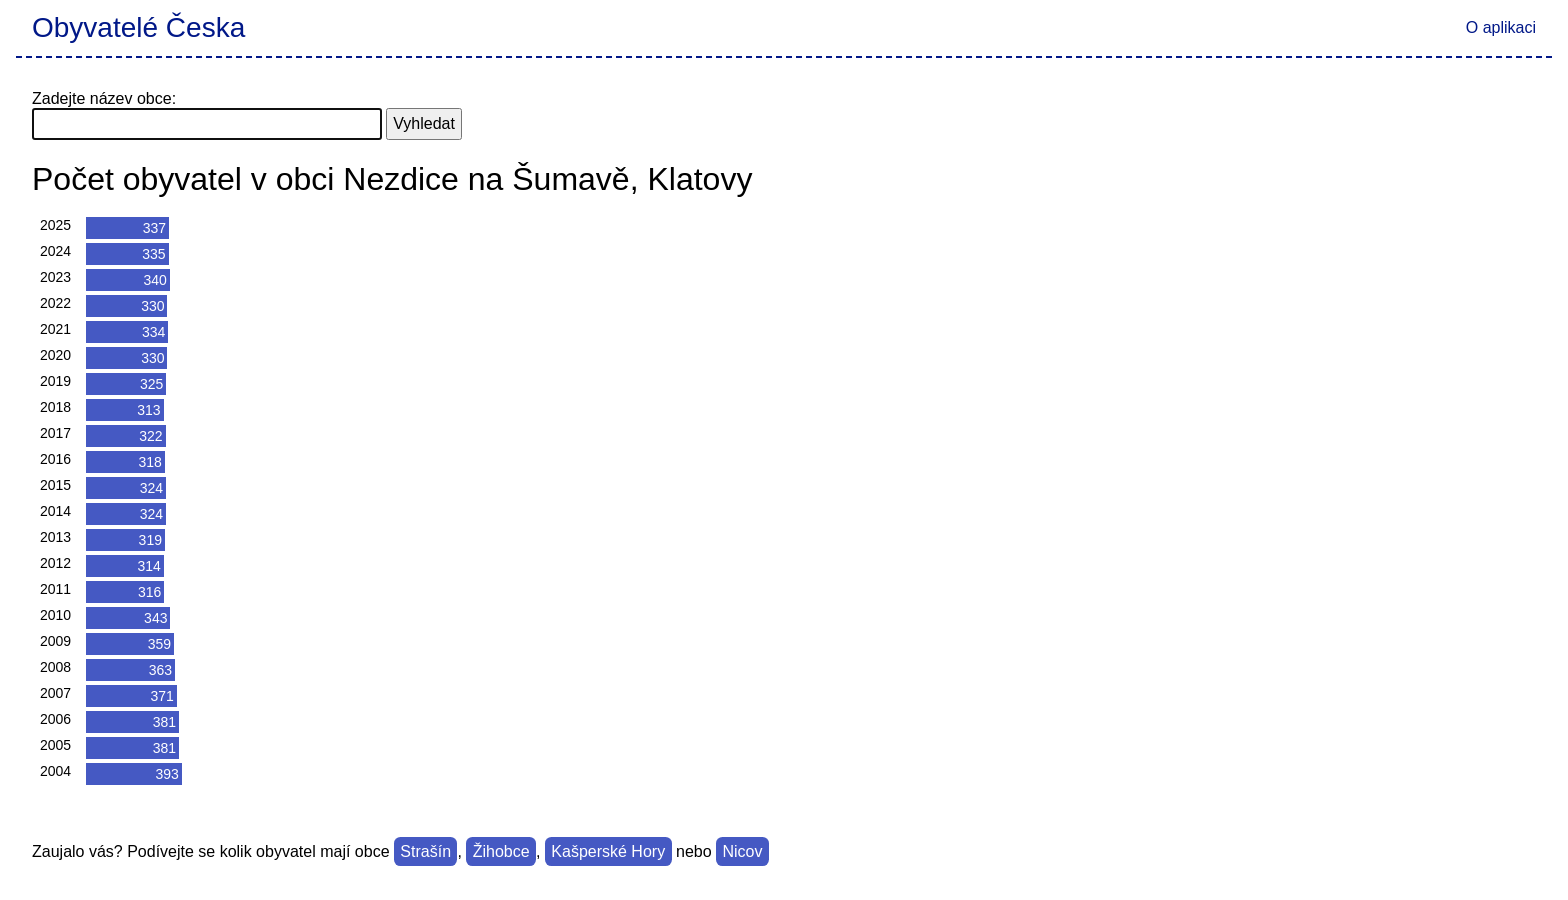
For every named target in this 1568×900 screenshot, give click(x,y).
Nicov (742, 851)
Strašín (425, 851)
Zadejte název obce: (104, 98)
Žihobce (501, 851)
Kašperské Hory (608, 851)
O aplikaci (1501, 27)
